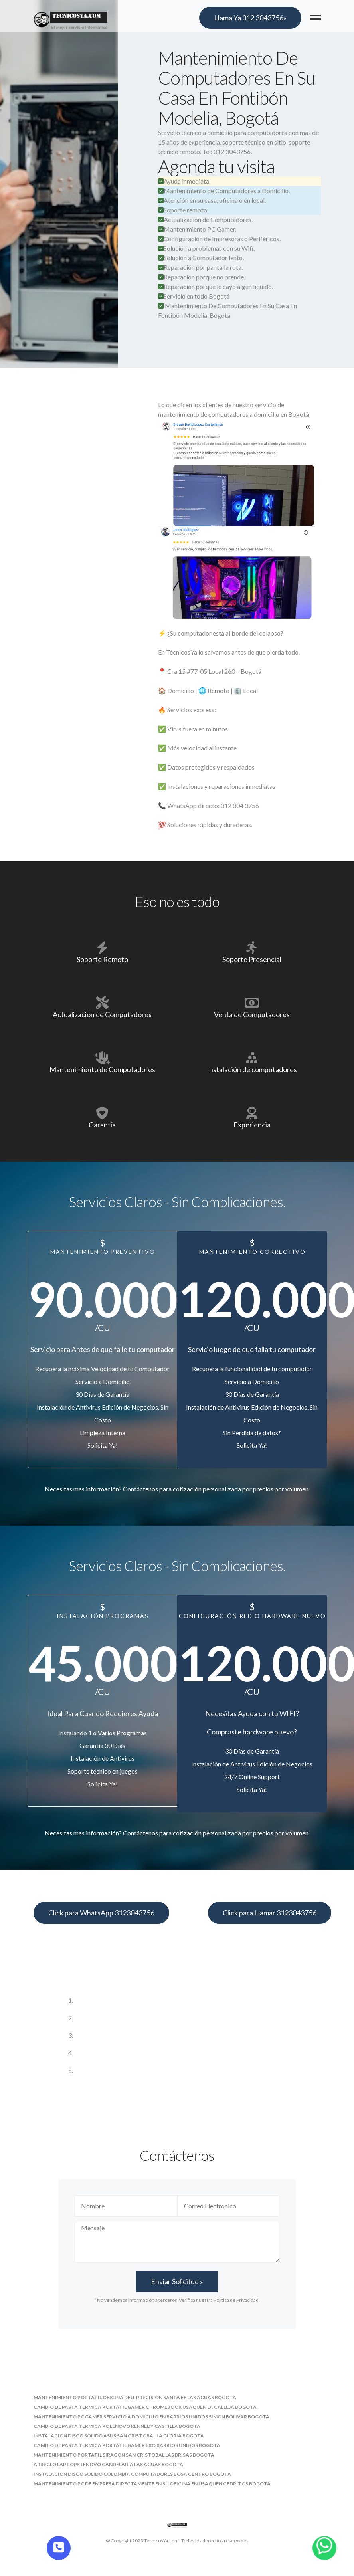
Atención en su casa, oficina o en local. (212, 200)
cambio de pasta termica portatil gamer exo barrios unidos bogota (127, 2445)
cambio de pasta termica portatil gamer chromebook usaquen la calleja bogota (145, 2407)
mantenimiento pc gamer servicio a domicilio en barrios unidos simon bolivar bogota (151, 2417)
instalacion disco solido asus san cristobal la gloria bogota (119, 2436)
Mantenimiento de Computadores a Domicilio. (224, 190)
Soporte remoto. (183, 210)
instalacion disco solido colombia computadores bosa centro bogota (132, 2474)
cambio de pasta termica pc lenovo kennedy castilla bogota (117, 2426)
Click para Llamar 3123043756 (269, 1912)
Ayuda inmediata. (184, 181)
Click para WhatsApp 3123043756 (101, 1912)
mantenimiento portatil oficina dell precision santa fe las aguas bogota (135, 2397)
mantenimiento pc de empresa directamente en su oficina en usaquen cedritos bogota (152, 2484)
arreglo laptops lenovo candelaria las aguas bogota (108, 2464)
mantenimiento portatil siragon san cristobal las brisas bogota (124, 2455)
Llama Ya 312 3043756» (250, 17)
